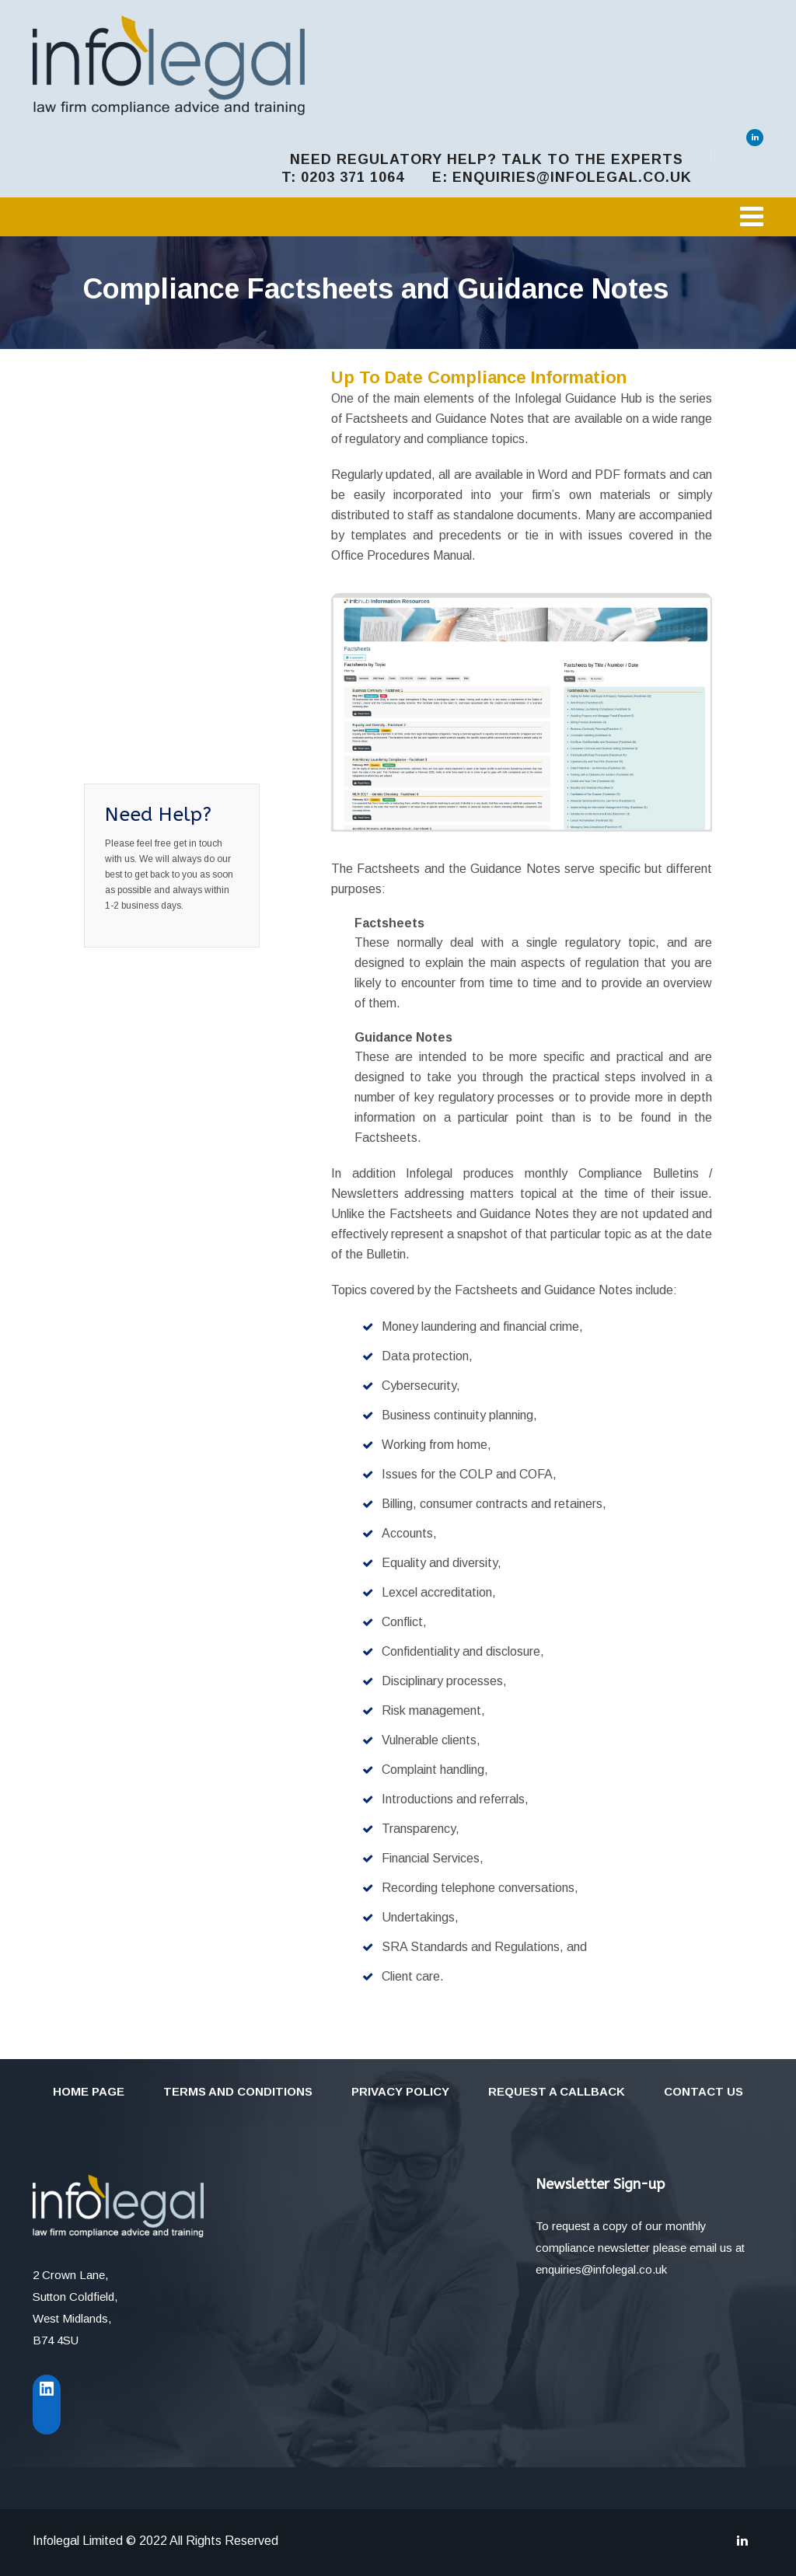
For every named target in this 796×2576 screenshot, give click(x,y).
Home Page (88, 2091)
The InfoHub (140, 361)
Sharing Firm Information (141, 647)
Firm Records (144, 689)
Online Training (148, 552)
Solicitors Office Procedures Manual (162, 457)
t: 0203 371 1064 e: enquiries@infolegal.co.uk (486, 177)
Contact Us (703, 2091)
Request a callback (556, 2091)
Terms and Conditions (237, 2091)
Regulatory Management (143, 732)
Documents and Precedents (150, 510)
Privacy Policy (400, 2091)
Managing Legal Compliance (151, 404)
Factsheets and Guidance (150, 595)
